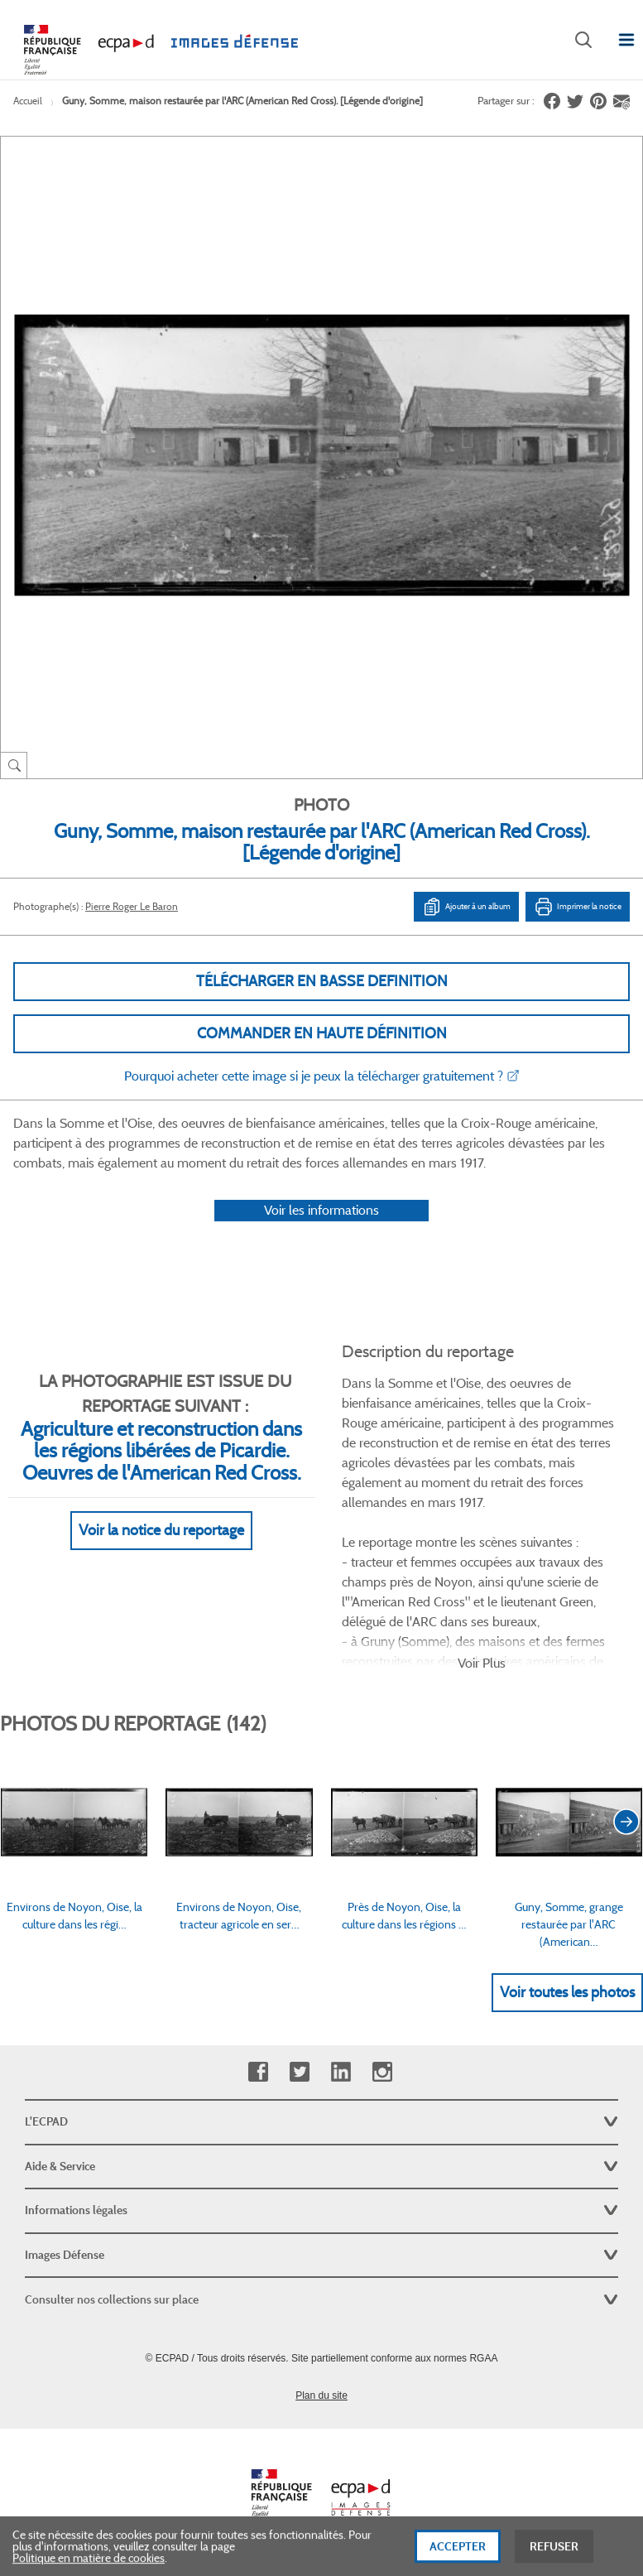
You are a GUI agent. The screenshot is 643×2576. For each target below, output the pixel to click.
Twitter (299, 2072)
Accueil (27, 100)
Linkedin (340, 2072)
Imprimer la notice (577, 907)
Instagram (382, 2072)
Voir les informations (321, 1210)
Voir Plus (482, 1663)
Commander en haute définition (322, 1033)
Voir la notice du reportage (161, 1530)
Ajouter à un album (466, 907)
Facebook (257, 2072)
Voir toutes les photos (567, 1992)
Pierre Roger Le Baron (131, 906)
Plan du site (321, 2395)
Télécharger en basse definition (322, 981)
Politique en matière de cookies (88, 2564)
